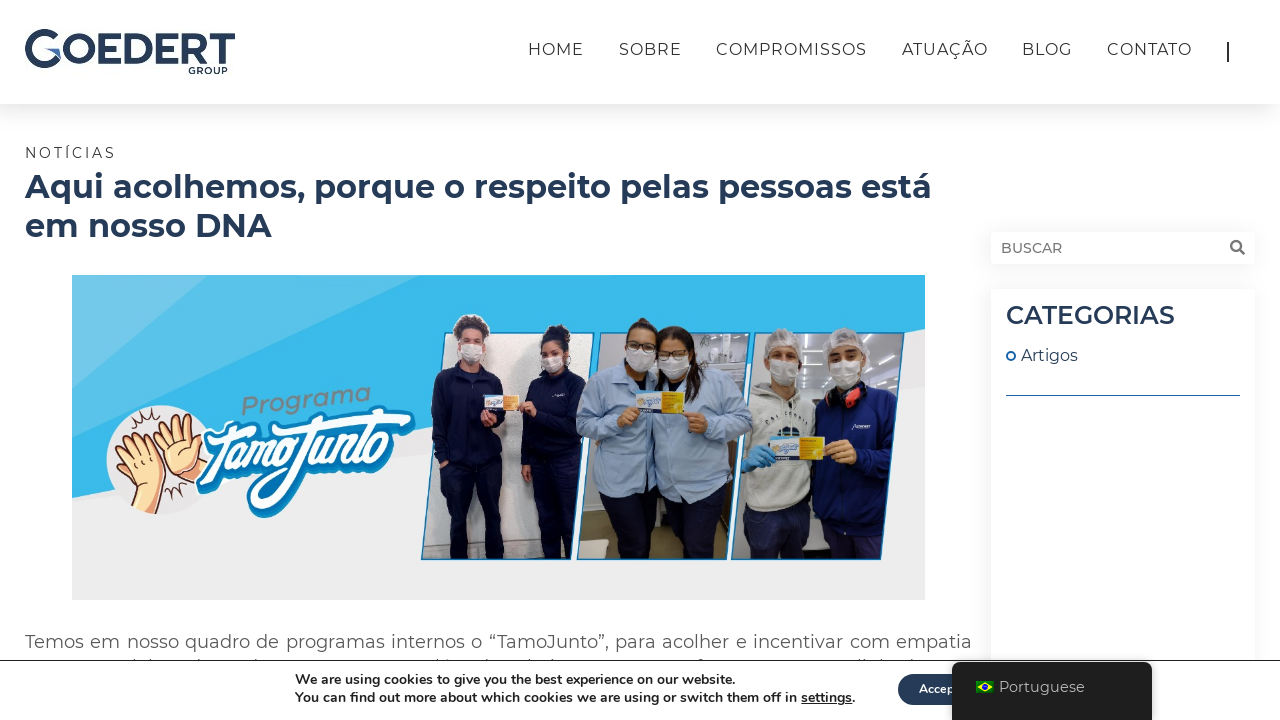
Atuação (945, 49)
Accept (939, 688)
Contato (1149, 49)
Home (556, 49)
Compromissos (791, 49)
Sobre (650, 49)
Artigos (1049, 355)
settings (816, 698)
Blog (1047, 49)
